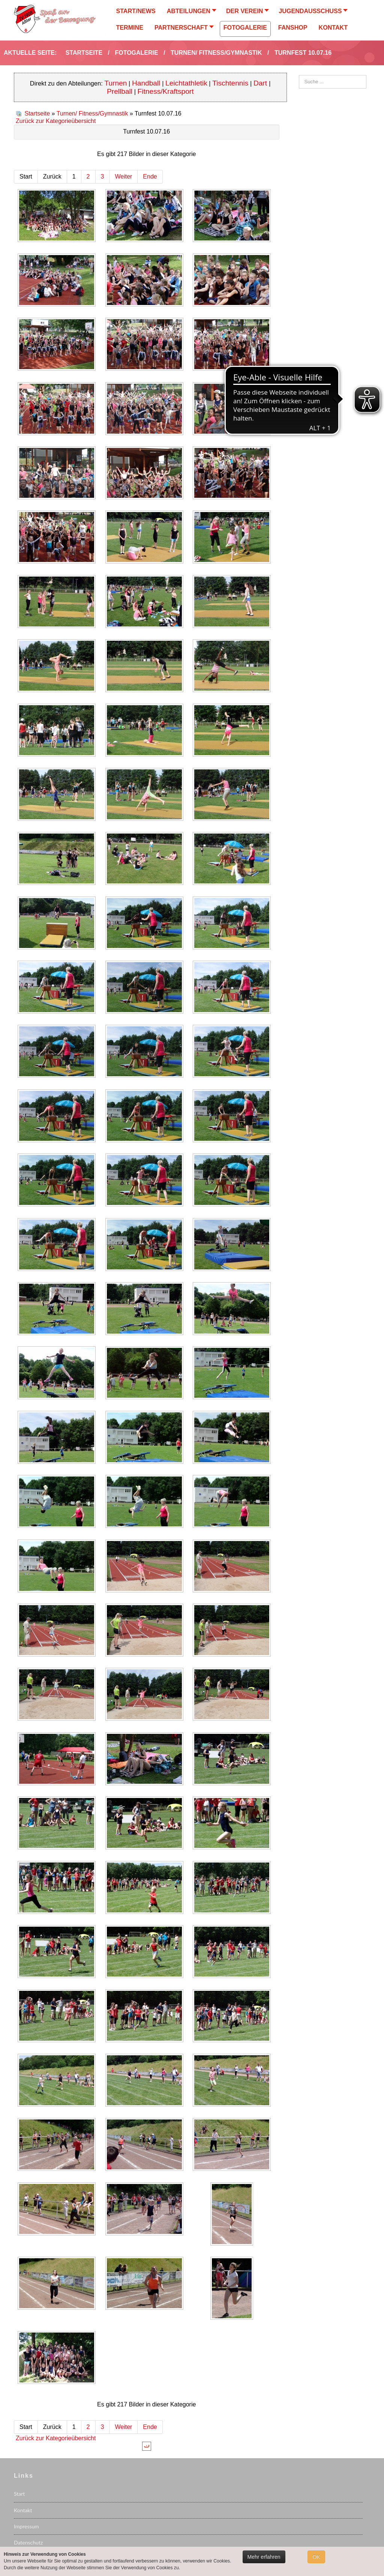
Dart (261, 83)
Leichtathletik (186, 83)
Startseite (37, 113)
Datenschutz (28, 2542)
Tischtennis (230, 83)
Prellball (119, 91)
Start (19, 2493)
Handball (146, 83)
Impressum (26, 2526)
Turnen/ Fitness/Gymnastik (92, 113)
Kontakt (23, 2510)
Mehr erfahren (264, 2557)
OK (316, 2557)
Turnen (116, 83)
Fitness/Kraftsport (166, 91)
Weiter (123, 176)
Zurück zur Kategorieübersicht (56, 121)
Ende (150, 176)
